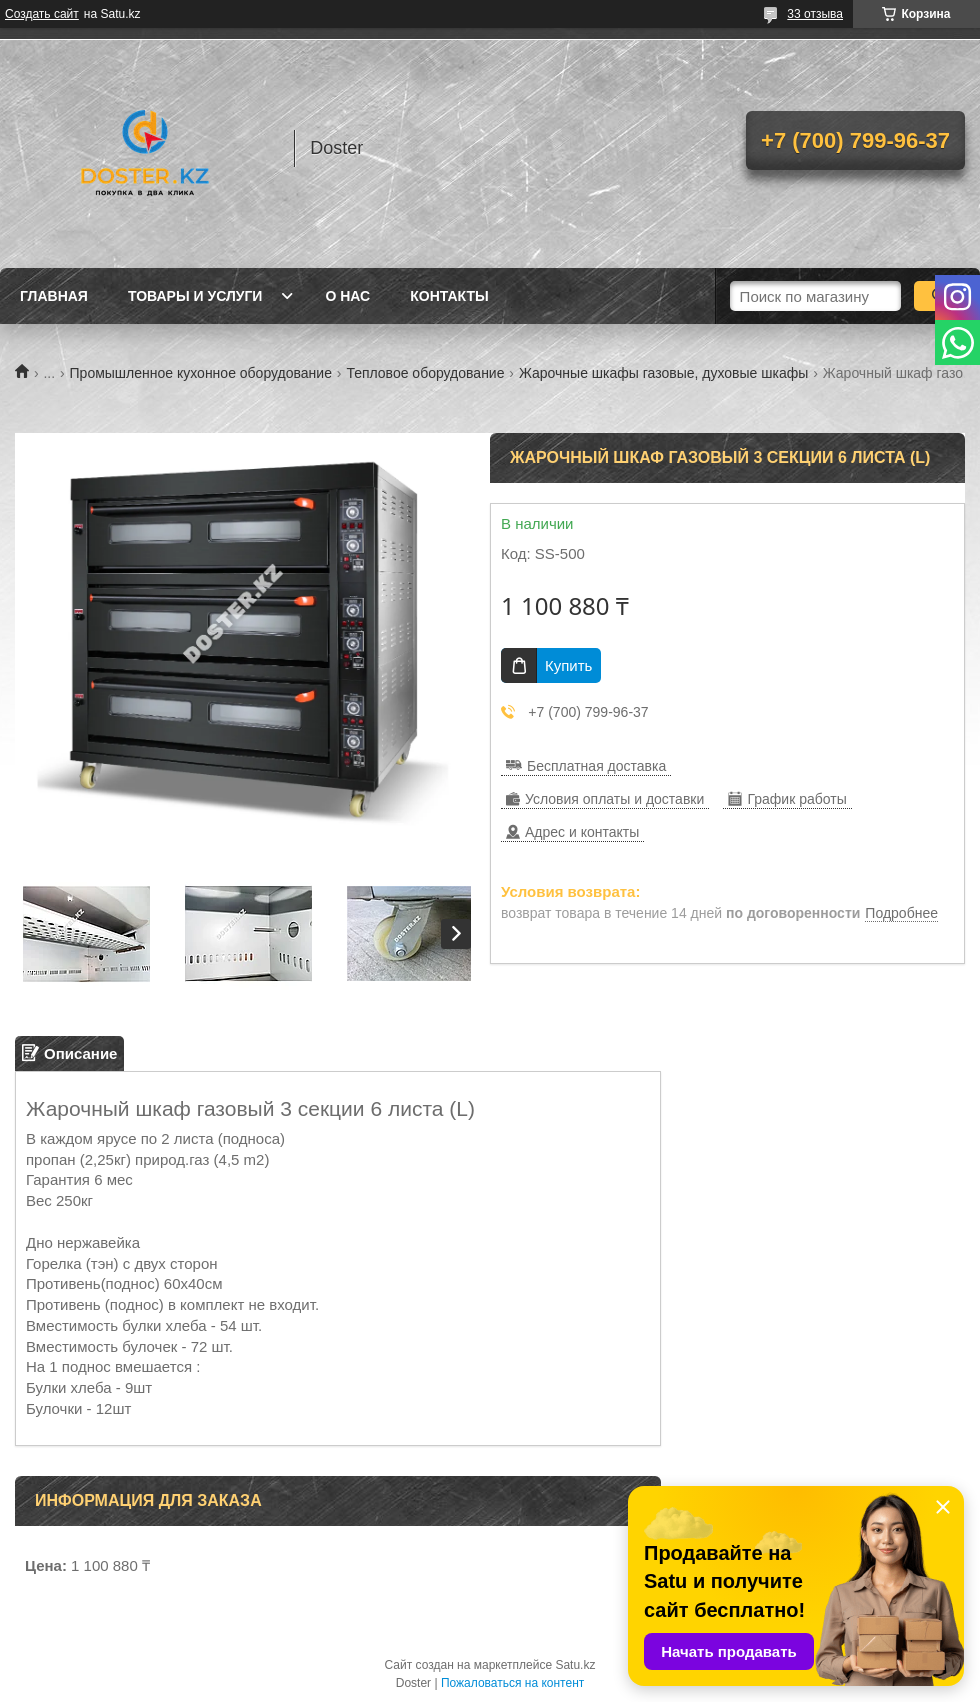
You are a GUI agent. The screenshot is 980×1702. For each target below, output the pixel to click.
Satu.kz (575, 1665)
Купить (568, 665)
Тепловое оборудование (425, 373)
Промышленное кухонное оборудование (201, 373)
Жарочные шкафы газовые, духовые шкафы (663, 373)
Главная (54, 296)
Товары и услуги (195, 296)
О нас (347, 296)
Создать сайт (42, 14)
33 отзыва (815, 14)
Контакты (449, 296)
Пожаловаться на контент (512, 1683)
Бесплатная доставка (596, 766)
